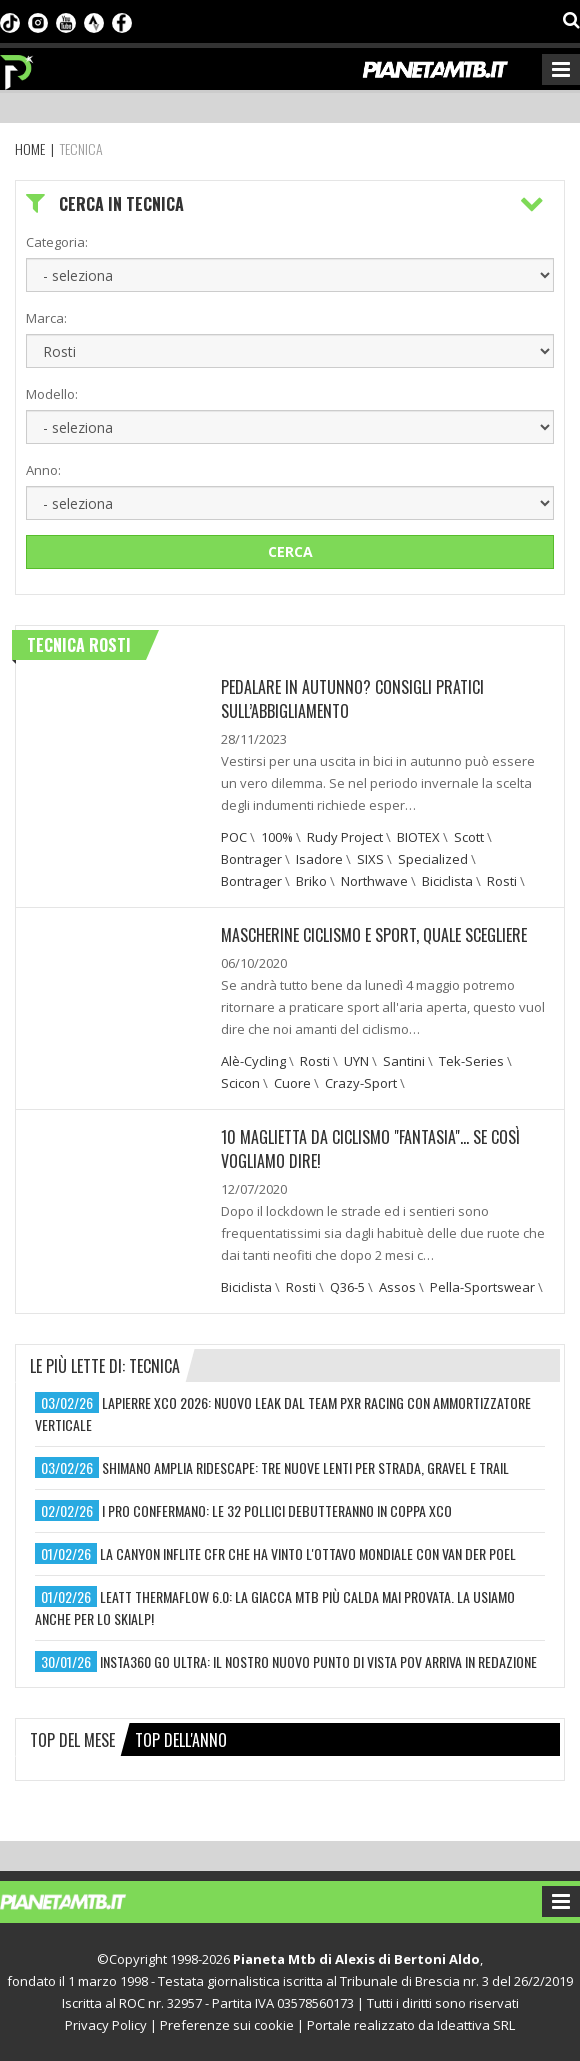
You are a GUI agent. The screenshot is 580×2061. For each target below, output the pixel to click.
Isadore (319, 859)
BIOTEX (418, 837)
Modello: (52, 394)
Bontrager (251, 859)
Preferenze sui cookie (227, 2025)
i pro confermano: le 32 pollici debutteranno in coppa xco (277, 1510)
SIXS (370, 859)
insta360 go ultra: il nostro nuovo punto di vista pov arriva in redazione (318, 1661)
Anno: (43, 470)
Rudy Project (345, 837)
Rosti (502, 881)
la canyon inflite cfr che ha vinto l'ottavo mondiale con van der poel (308, 1553)
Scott (469, 837)
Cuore (292, 1083)
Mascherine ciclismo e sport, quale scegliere (374, 935)
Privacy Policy (106, 2025)
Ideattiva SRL (476, 2025)
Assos (397, 1287)
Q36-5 (347, 1287)
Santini (404, 1061)
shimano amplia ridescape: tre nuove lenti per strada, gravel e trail (305, 1467)
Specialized (433, 859)
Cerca (290, 551)
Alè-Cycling (253, 1061)
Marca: (46, 318)
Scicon (240, 1083)
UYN (356, 1061)
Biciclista (447, 881)
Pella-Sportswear (482, 1287)
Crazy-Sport (361, 1083)
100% (277, 837)
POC (234, 837)
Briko (311, 881)
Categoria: (57, 242)
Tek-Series (471, 1061)
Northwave (374, 881)
